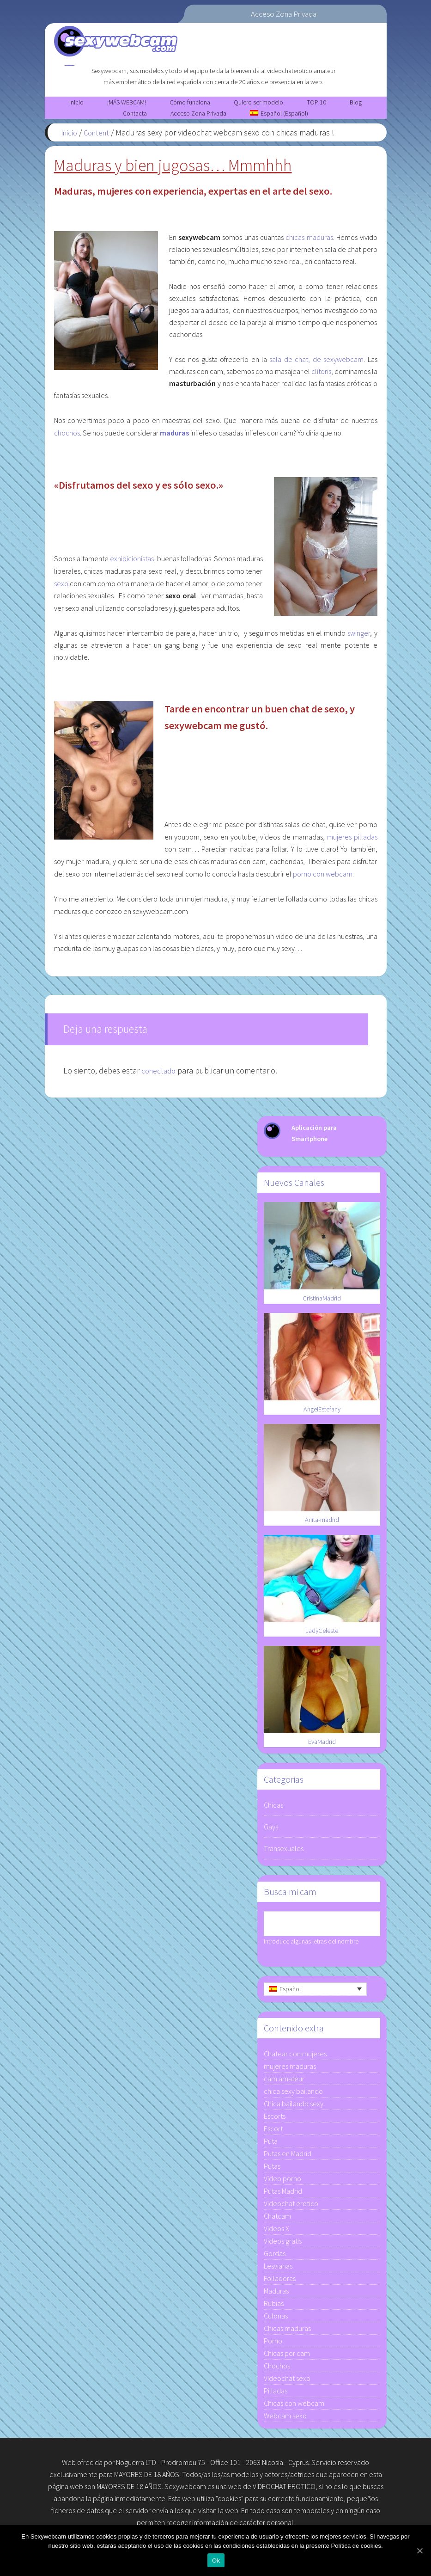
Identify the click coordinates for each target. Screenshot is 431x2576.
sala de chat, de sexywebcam (316, 363)
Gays (271, 1830)
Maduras (276, 2294)
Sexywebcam (160, 37)
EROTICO (302, 2489)
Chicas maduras (287, 2331)
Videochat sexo (287, 2381)
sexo (61, 586)
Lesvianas (278, 2269)
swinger (358, 636)
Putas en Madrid (287, 2156)
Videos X (276, 2231)
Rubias (274, 2306)
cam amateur (284, 2081)
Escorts (274, 2119)
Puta (271, 2144)
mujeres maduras (290, 2069)
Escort (273, 2131)
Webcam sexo (285, 2418)
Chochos (277, 2369)
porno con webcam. (323, 877)
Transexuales (284, 1852)
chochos (67, 436)
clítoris (321, 375)
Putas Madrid (283, 2194)
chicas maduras (309, 240)
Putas (272, 2169)
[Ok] (419, 2551)
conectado (159, 1074)
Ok (218, 2562)
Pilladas (275, 2393)
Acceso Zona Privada (283, 14)
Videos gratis (283, 2244)
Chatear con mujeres (295, 2056)
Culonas (276, 2319)
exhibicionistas (132, 562)
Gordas (274, 2256)
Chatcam (277, 2219)
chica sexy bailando (293, 2094)
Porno (273, 2344)
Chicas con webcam (294, 2406)
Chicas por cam (287, 2356)
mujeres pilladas (352, 840)
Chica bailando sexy (293, 2106)
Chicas (273, 1808)
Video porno (282, 2181)
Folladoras (280, 2281)
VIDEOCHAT (269, 2489)
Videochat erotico (291, 2206)
